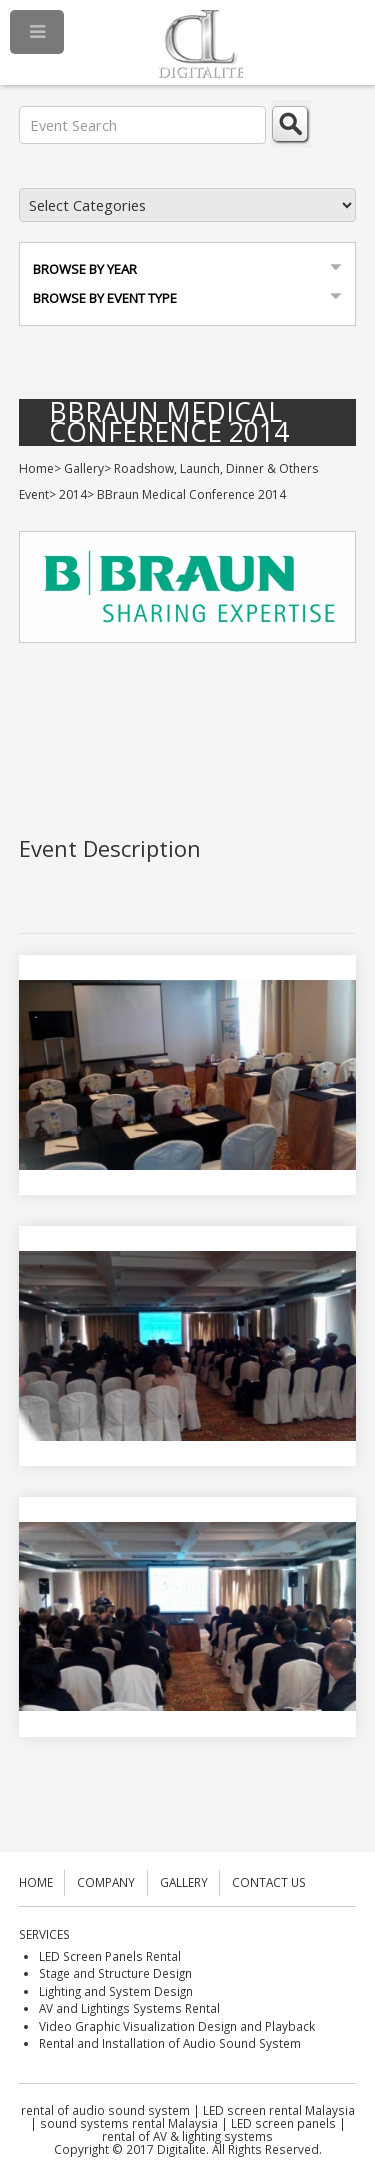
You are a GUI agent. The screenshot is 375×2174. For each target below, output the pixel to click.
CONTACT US (269, 1882)
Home (36, 468)
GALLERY (184, 1882)
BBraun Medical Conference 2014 (169, 422)
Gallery (84, 468)
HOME (36, 1882)
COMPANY (106, 1882)
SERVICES (44, 1934)
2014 (73, 494)
